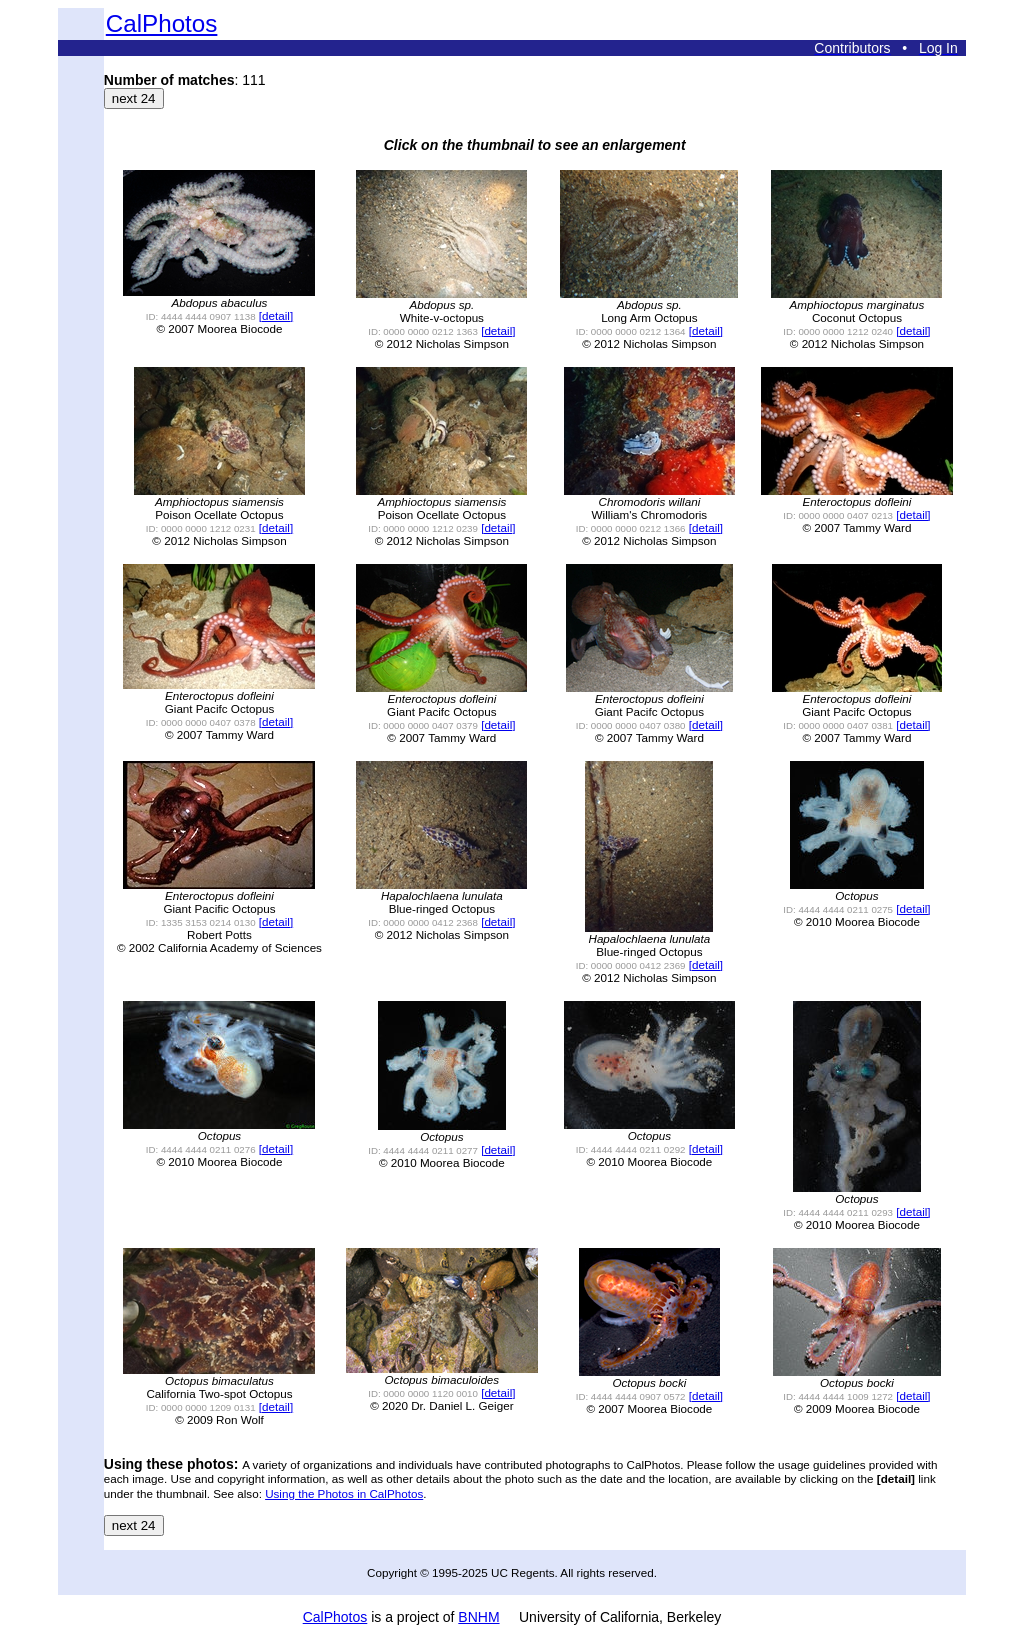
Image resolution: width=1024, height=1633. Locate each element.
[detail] (276, 315)
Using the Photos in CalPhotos (344, 1493)
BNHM (478, 1617)
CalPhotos (162, 23)
